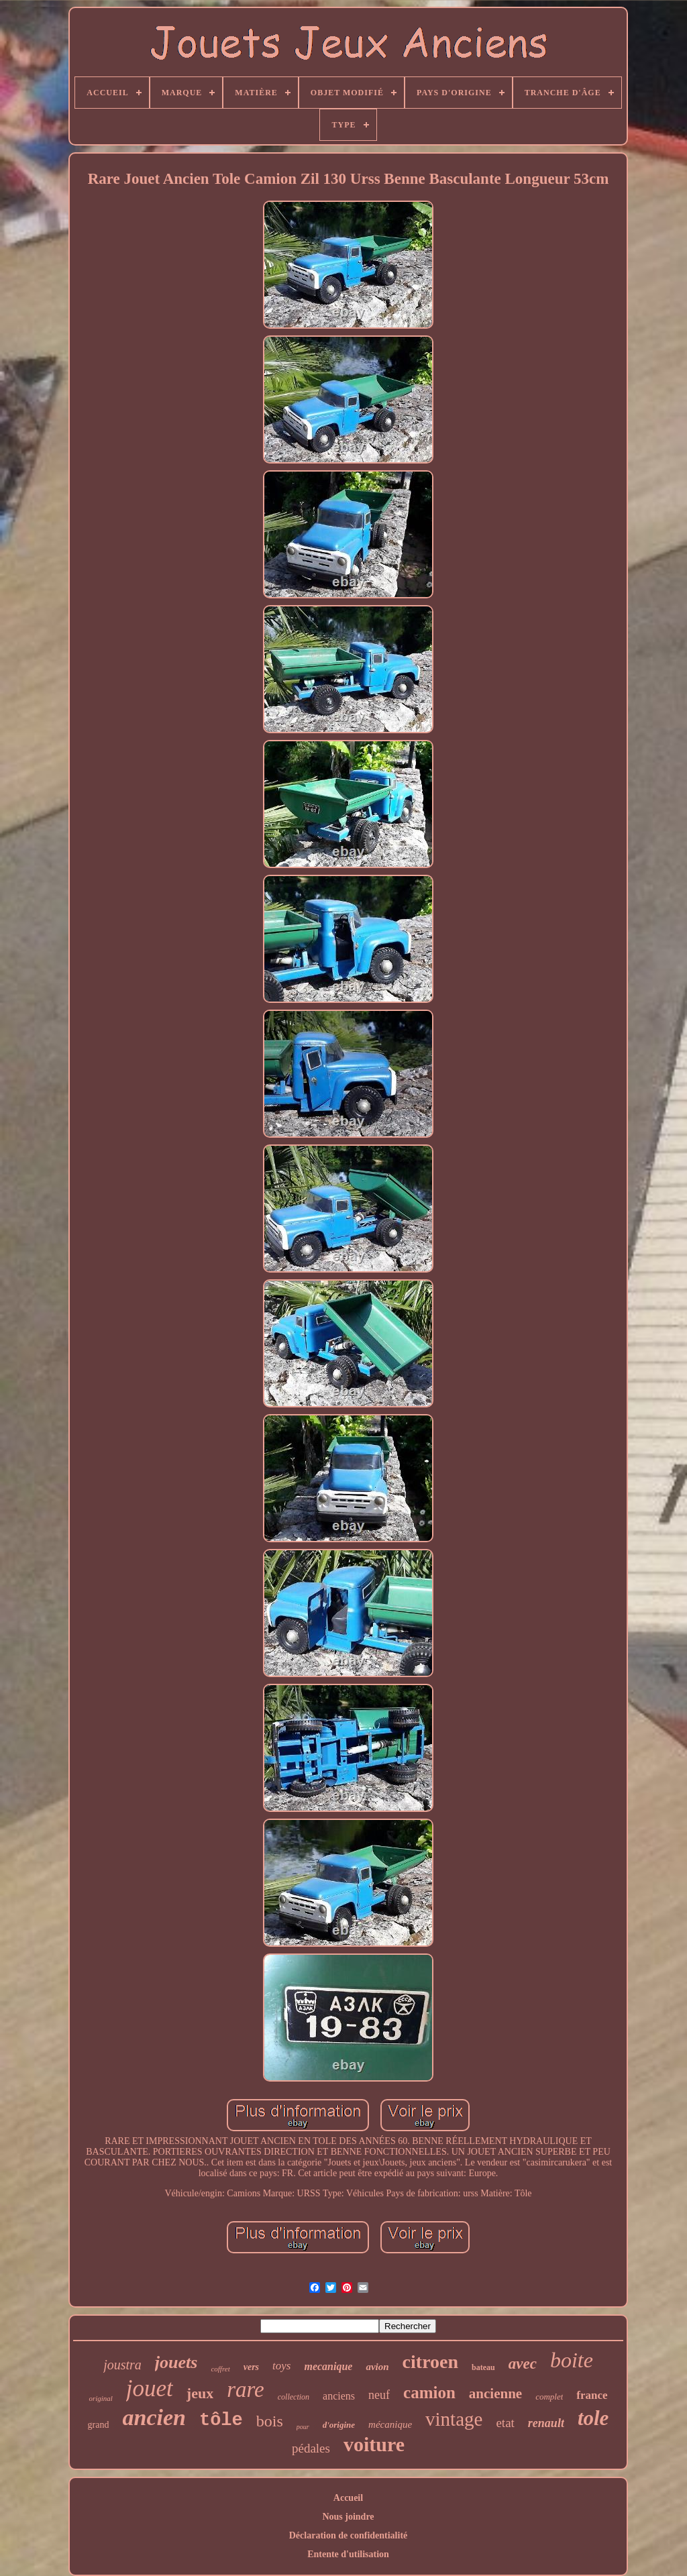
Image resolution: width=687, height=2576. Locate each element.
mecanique (328, 2366)
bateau (483, 2367)
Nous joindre (348, 2517)
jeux (200, 2393)
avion (377, 2366)
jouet (149, 2388)
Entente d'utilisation (348, 2554)
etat (505, 2423)
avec (523, 2363)
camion (429, 2392)
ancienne (495, 2393)
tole (593, 2418)
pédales (311, 2448)
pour (303, 2426)
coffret (220, 2369)
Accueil (348, 2498)
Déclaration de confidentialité (348, 2535)
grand (98, 2425)
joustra (122, 2364)
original (100, 2398)
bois (269, 2421)
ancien (153, 2417)
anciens (339, 2396)
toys (281, 2365)
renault (546, 2423)
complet (549, 2397)
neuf (379, 2395)
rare (245, 2389)
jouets (176, 2362)
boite (571, 2360)
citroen (430, 2361)
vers (251, 2367)
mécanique (390, 2424)
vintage (453, 2419)
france (591, 2395)
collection (293, 2397)
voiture (374, 2444)
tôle (221, 2420)
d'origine (339, 2425)
